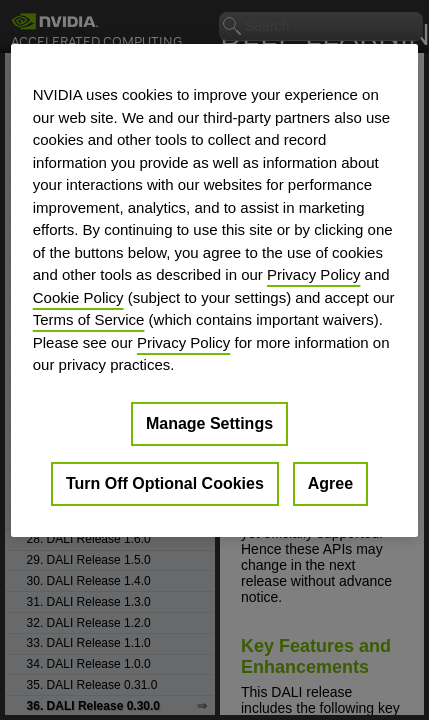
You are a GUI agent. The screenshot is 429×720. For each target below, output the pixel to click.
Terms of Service (89, 319)
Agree (330, 482)
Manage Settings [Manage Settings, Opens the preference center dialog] (209, 422)
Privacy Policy (313, 274)
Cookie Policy (78, 296)
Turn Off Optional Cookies (165, 482)
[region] (215, 290)
